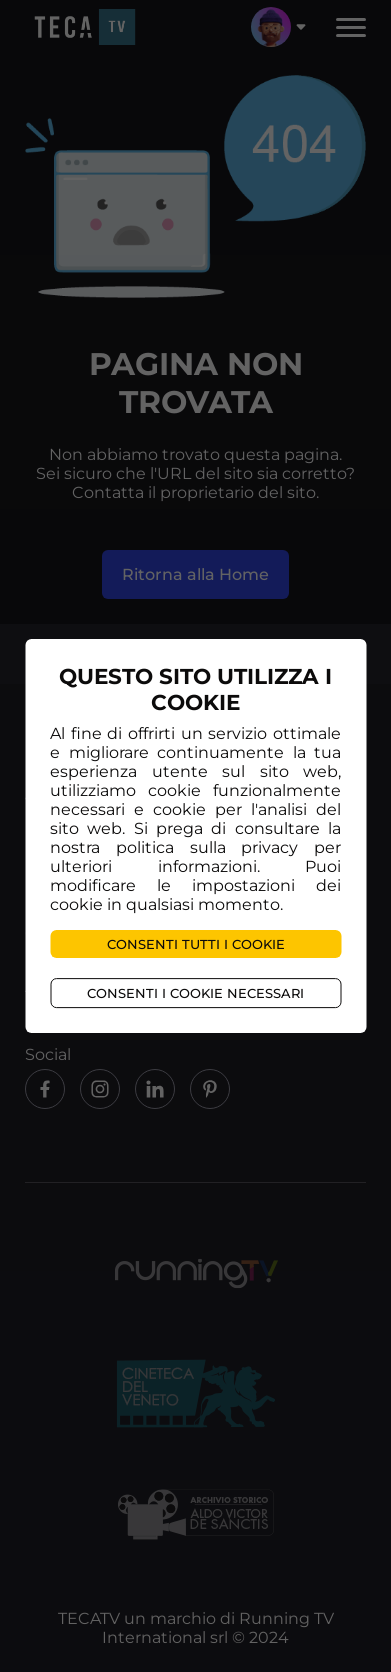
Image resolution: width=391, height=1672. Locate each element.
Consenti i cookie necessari (195, 993)
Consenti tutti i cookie (196, 944)
